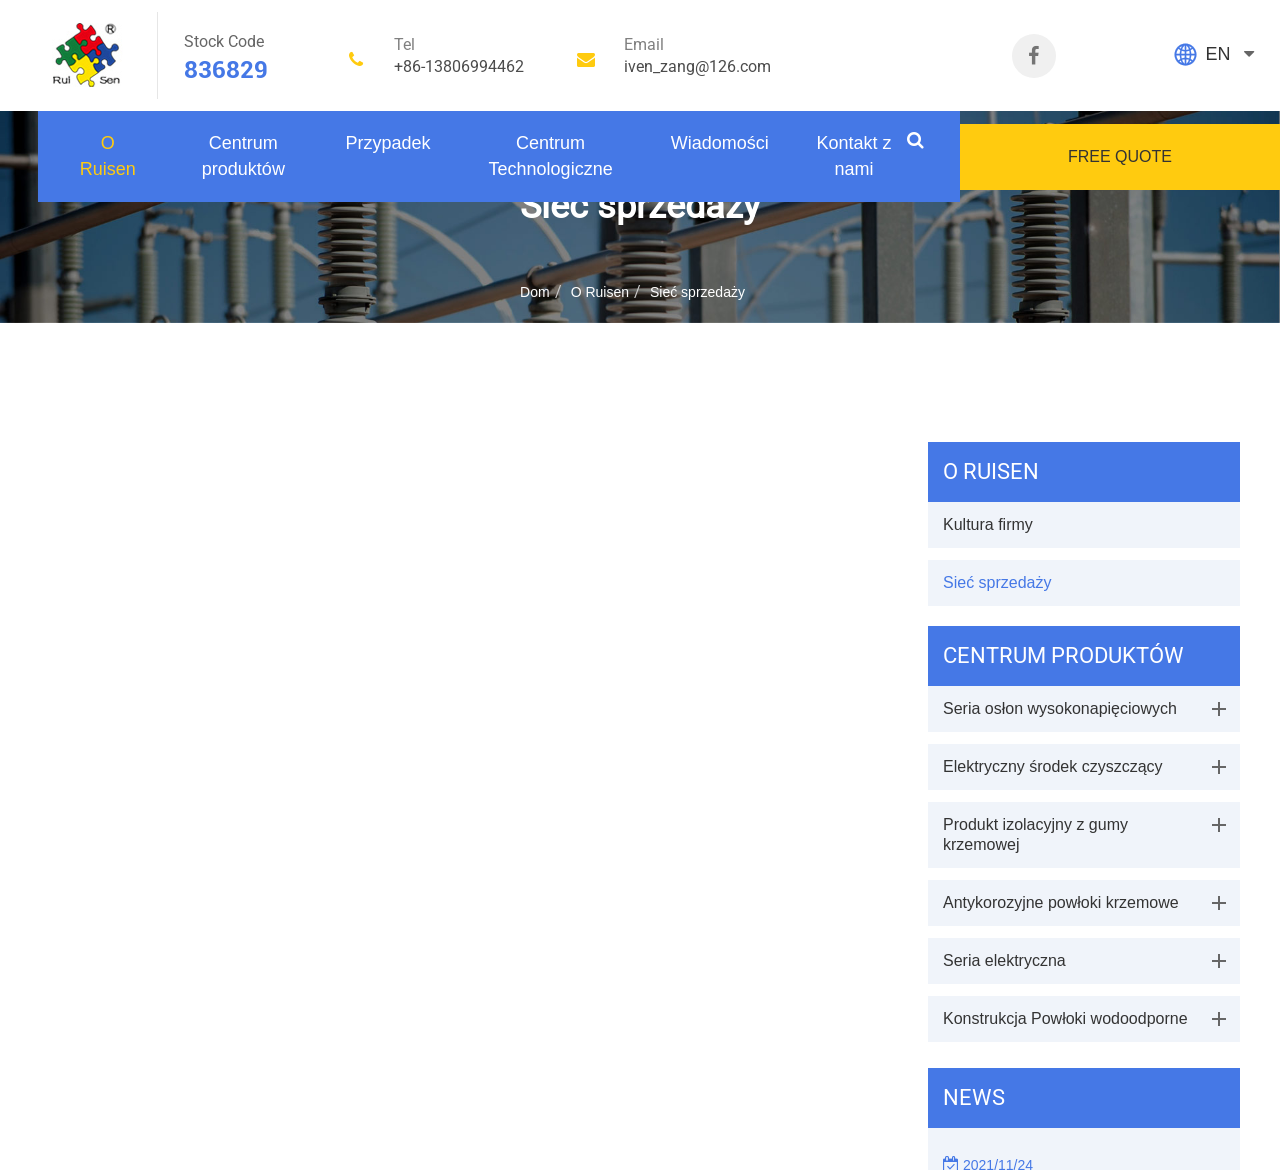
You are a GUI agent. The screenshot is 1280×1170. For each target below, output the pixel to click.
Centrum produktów (243, 156)
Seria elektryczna (1004, 960)
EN (1217, 54)
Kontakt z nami (853, 156)
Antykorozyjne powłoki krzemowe (1061, 902)
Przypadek (387, 143)
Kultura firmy (988, 524)
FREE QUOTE (1120, 156)
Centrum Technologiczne (551, 156)
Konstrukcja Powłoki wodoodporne (1065, 1018)
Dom (535, 292)
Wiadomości (720, 143)
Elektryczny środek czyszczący (1053, 766)
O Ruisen (108, 156)
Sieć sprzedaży (697, 292)
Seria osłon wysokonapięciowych (1060, 708)
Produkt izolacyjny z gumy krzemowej (1035, 834)
